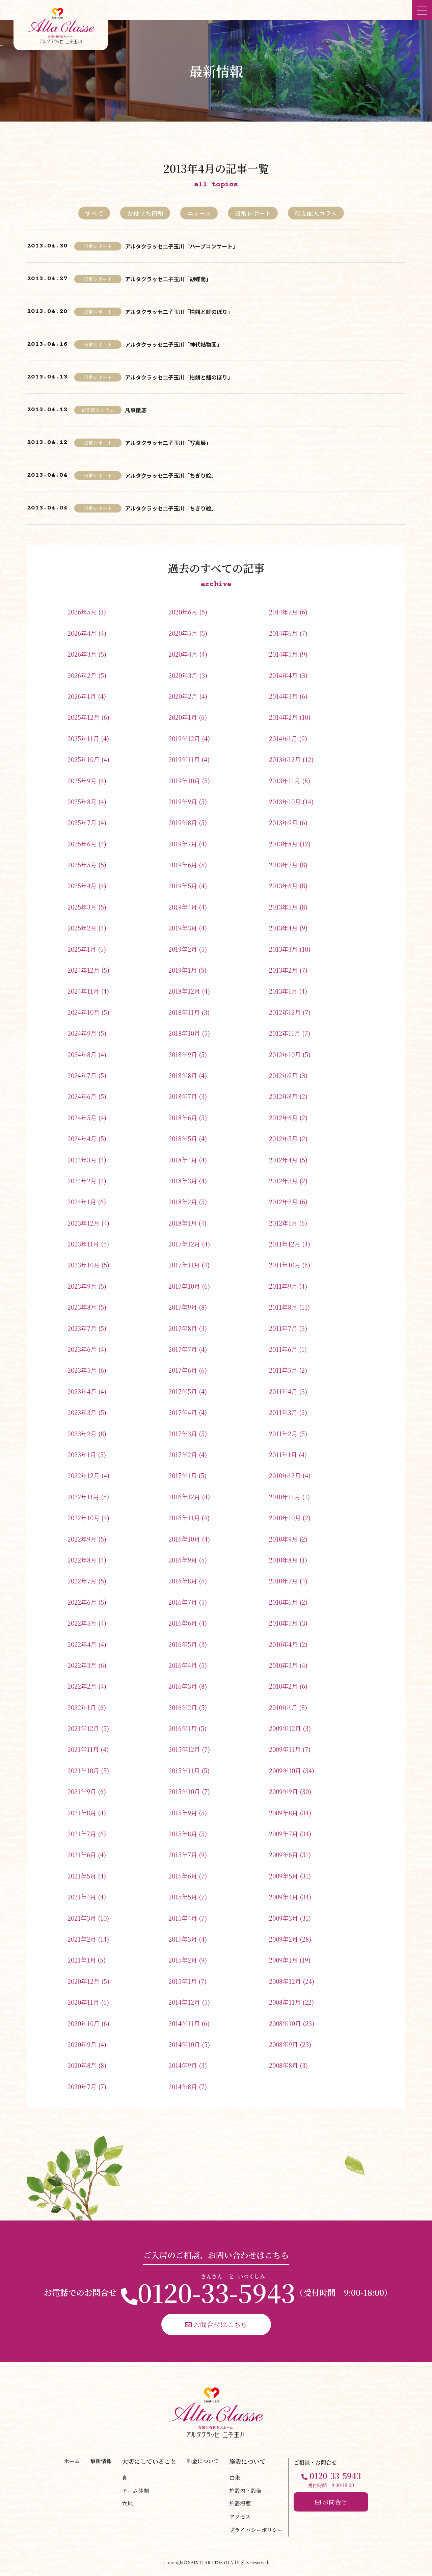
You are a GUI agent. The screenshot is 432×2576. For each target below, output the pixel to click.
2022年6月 (82, 1602)
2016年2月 (182, 1707)
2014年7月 (283, 611)
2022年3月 (82, 1665)
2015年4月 (182, 1918)
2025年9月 (82, 780)
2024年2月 (82, 1180)
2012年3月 (283, 1180)
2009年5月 (283, 1875)
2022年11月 (83, 1496)
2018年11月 (184, 1012)
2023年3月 (82, 1412)
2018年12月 (184, 991)
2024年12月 (84, 970)
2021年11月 (83, 1749)
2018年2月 (182, 1201)
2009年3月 (283, 1918)
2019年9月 (182, 801)
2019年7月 (182, 843)
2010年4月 (283, 1644)
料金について (203, 2461)
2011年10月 (284, 1264)
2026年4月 (82, 633)
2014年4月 (283, 675)
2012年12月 (285, 1012)
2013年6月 (283, 885)
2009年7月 (283, 1833)
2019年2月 (182, 949)
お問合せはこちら (216, 2324)
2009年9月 (283, 1791)
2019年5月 (182, 885)
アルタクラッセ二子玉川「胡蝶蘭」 (168, 279)
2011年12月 (284, 1243)
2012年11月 (284, 1033)
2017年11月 (184, 1264)
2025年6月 (82, 843)
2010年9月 (283, 1538)
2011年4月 (283, 1391)
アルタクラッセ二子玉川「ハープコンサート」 (181, 246)
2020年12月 (84, 1981)
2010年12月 (285, 1475)
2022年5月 (82, 1623)
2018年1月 (182, 1222)
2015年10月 (184, 1791)
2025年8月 (82, 801)
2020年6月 (182, 611)
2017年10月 (184, 1286)
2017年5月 (182, 1391)
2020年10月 (84, 2023)
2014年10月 (184, 2044)
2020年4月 (182, 654)
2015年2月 (182, 1959)
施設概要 (240, 2503)
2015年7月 (182, 1854)
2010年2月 (283, 1686)
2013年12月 (285, 759)
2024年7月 (82, 1075)
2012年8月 (283, 1096)
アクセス (240, 2517)
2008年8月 (283, 2065)
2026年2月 (82, 675)
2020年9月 (82, 2044)
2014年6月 (283, 633)
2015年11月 (184, 1770)
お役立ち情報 (145, 213)
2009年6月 (283, 1854)
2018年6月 (182, 1117)
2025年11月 (83, 738)
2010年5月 (283, 1623)
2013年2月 (283, 970)
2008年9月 (283, 2044)
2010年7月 (283, 1580)
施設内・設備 (245, 2491)
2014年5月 (283, 654)
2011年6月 (283, 1349)
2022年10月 (84, 1517)
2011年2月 (283, 1433)
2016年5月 (182, 1644)
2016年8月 (182, 1580)
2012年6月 (283, 1117)
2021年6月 (82, 1854)
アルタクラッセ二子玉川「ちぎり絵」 (171, 475)
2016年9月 (182, 1559)
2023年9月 (82, 1286)
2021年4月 (82, 1896)
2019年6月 (182, 864)
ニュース (199, 213)
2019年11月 (184, 759)
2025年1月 (82, 949)
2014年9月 (182, 2065)
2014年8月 (182, 2086)
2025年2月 (82, 927)
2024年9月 (82, 1033)
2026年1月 (82, 696)
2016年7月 (182, 1602)
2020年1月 (182, 717)
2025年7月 (82, 822)
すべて (94, 213)
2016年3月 (182, 1686)
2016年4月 (182, 1665)
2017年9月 (182, 1307)
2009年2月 (283, 1939)
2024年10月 (84, 1012)
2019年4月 (182, 906)
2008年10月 (285, 2023)
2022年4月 (82, 1644)
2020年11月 (83, 2002)
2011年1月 (283, 1454)
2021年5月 (82, 1875)
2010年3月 (283, 1665)
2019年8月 (182, 822)
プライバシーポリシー (256, 2530)
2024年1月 (82, 1201)
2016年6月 (182, 1623)
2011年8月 (283, 1307)
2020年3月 (182, 675)
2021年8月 (82, 1812)
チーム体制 (135, 2491)
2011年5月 (283, 1370)
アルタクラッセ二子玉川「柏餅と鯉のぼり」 (179, 312)
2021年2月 (82, 1939)
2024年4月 (82, 1138)
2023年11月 (83, 1243)
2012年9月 (283, 1075)
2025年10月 (84, 759)
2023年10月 (84, 1264)
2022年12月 (84, 1475)
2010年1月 (283, 1707)
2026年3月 (82, 654)
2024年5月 (82, 1117)
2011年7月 (283, 1328)
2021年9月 (82, 1791)
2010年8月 (283, 1559)
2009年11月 (285, 1749)
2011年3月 (283, 1412)
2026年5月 (82, 611)
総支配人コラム (316, 213)
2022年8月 (82, 1559)
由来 (234, 2477)
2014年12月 (184, 2002)
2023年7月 (82, 1328)
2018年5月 (182, 1138)
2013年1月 (283, 991)
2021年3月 (82, 1918)
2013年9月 (283, 822)
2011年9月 (283, 1286)
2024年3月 (82, 1159)
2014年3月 (283, 696)
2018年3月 (182, 1180)
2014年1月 (283, 738)
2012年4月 (283, 1159)
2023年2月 (82, 1433)
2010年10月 (285, 1517)
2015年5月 (182, 1896)
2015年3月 (182, 1939)
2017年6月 (182, 1370)
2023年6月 (82, 1349)
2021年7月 (82, 1833)
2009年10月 (285, 1770)
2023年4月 (82, 1391)
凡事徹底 (135, 410)
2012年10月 (285, 1054)
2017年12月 (184, 1243)
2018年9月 (182, 1054)
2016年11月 (184, 1517)
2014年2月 (283, 717)
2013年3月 (283, 949)
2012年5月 (283, 1138)
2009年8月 (283, 1812)
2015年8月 (182, 1833)
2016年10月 (184, 1538)
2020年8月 (82, 2065)
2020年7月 (82, 2086)
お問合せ (331, 2501)
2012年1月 (283, 1222)
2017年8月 (182, 1328)
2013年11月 (284, 780)
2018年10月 (184, 1033)
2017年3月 (182, 1433)
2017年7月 (182, 1349)
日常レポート (253, 213)
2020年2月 (182, 696)
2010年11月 (284, 1496)
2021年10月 (83, 1770)
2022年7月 (82, 1580)
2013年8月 (283, 843)
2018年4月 (182, 1159)
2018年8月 (182, 1075)
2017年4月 (182, 1412)
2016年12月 (184, 1496)
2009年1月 (283, 1959)
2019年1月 (182, 970)
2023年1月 (82, 1454)
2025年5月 (82, 864)
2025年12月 (84, 717)
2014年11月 (184, 2023)
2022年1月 (82, 1707)
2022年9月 (82, 1538)
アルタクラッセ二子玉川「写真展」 (168, 443)
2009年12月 (285, 1728)
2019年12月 (184, 738)
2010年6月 (283, 1602)
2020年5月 (182, 633)
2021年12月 (83, 1728)
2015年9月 (182, 1812)
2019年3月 (182, 927)
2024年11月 (83, 991)
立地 (127, 2503)
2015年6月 (182, 1875)
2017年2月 (182, 1454)
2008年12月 (285, 1981)
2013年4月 (283, 927)
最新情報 (101, 2461)
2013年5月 (283, 906)
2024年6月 (82, 1096)
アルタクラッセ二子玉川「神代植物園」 (173, 344)
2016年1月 (182, 1728)
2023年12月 (84, 1222)
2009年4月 (283, 1896)
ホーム (72, 2461)
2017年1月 (182, 1475)
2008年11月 (285, 2002)
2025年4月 (82, 885)
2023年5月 (82, 1370)
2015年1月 (182, 1981)
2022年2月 (82, 1686)
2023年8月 (82, 1307)
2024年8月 (82, 1054)
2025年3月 (82, 906)
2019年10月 (184, 780)
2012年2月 (283, 1201)
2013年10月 (285, 801)
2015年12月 (184, 1749)
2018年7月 (182, 1096)
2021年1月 (82, 1959)
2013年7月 (283, 864)
